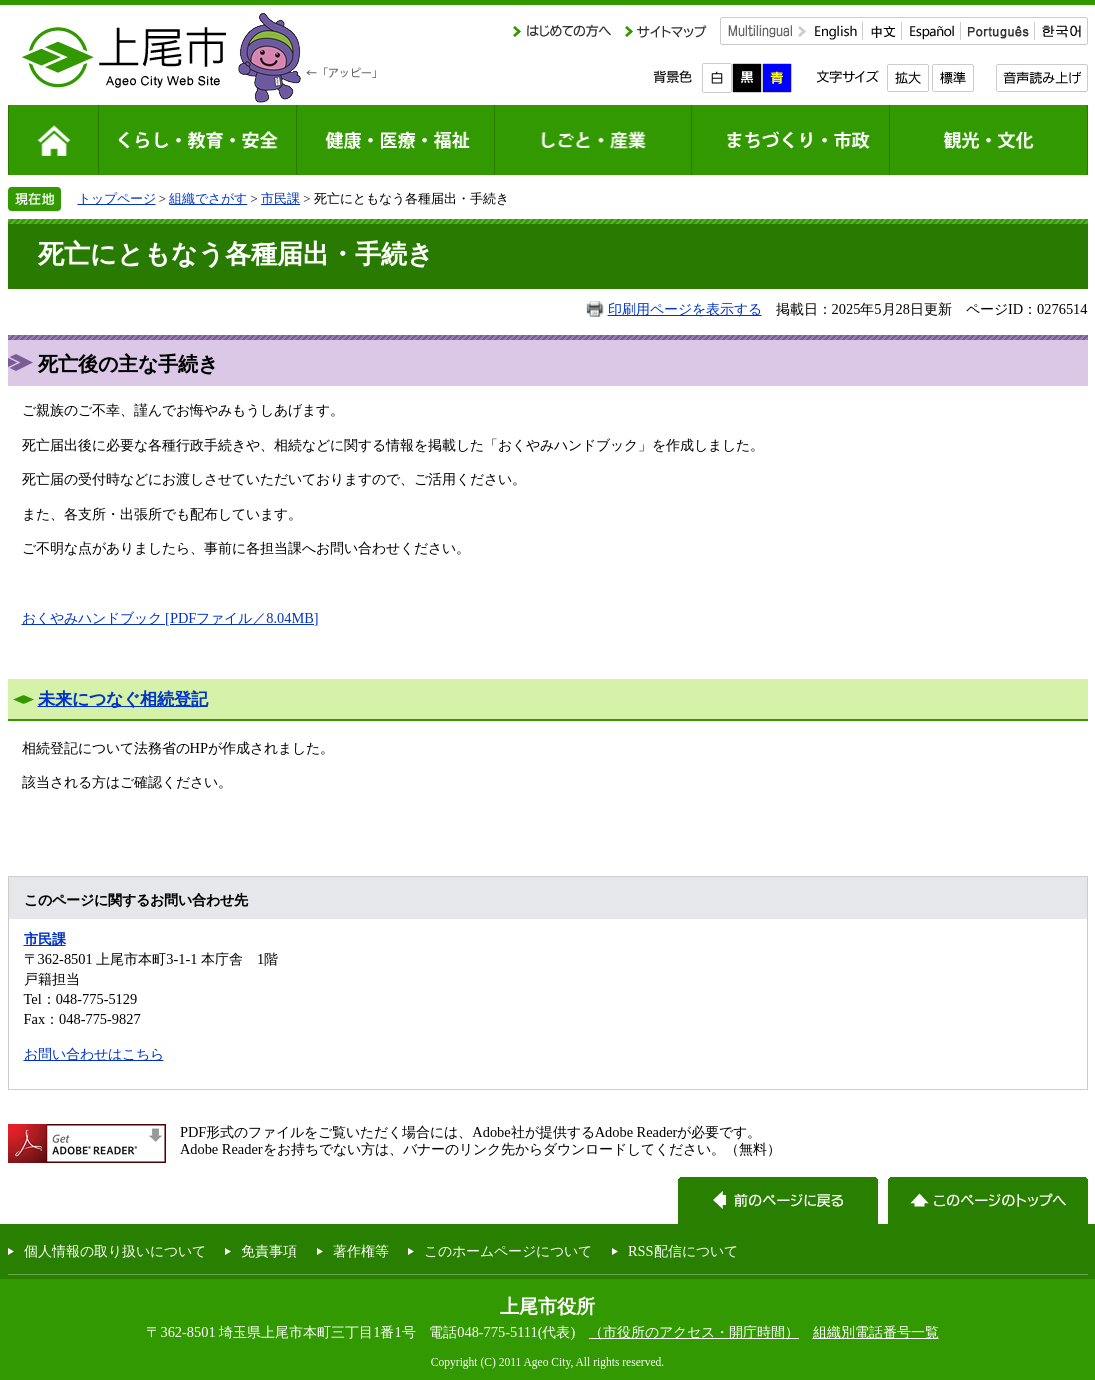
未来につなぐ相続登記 (123, 699)
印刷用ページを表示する (685, 309)
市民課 (280, 198)
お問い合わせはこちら (94, 1054)
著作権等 (361, 1251)
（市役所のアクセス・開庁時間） (694, 1332)
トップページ (117, 198)
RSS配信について (683, 1251)
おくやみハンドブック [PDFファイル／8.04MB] (170, 618)
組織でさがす (208, 198)
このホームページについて (508, 1251)
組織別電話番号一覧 (876, 1332)
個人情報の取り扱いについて (115, 1251)
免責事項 (269, 1251)
